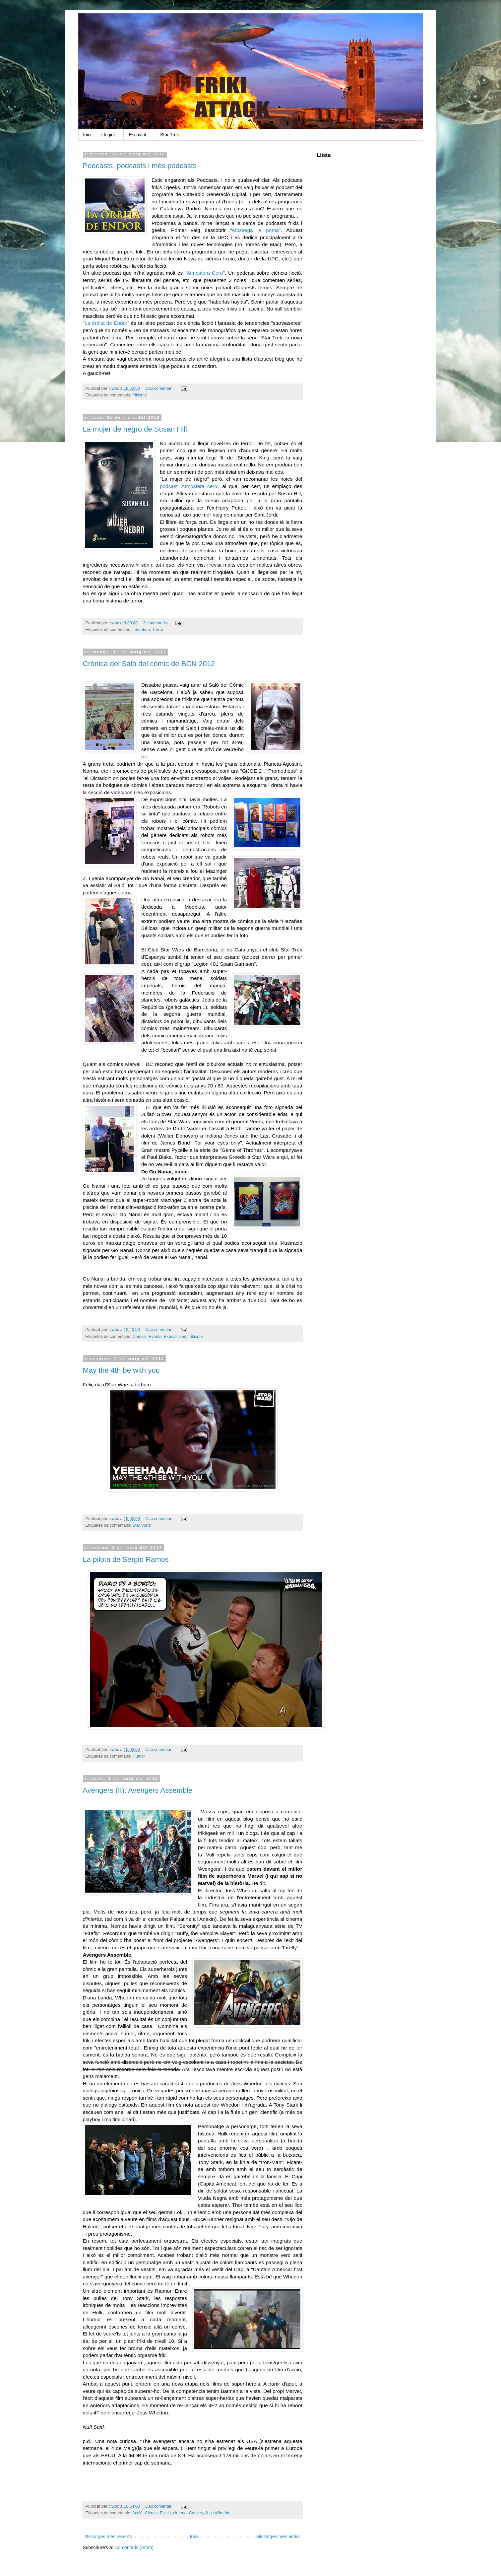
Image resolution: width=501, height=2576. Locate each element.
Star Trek (169, 134)
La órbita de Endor (106, 323)
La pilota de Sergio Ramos (126, 1559)
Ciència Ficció (158, 2513)
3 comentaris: (156, 623)
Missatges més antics (278, 2536)
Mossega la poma (255, 230)
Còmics (140, 1336)
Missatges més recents (108, 2536)
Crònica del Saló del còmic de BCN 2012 (149, 664)
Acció (137, 2513)
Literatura (141, 629)
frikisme (140, 395)
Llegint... (110, 134)
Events (155, 1336)
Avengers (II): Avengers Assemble (138, 1790)
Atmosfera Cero (205, 273)
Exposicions (175, 1336)
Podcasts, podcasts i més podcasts (140, 166)
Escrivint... (139, 134)
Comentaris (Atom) (134, 2547)
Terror (158, 629)
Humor (139, 1756)
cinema (180, 2513)
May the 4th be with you (121, 1370)
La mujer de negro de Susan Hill (135, 429)
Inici (87, 134)
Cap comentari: (160, 388)
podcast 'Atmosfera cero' (189, 486)
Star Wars (142, 1525)
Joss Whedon (217, 2513)
